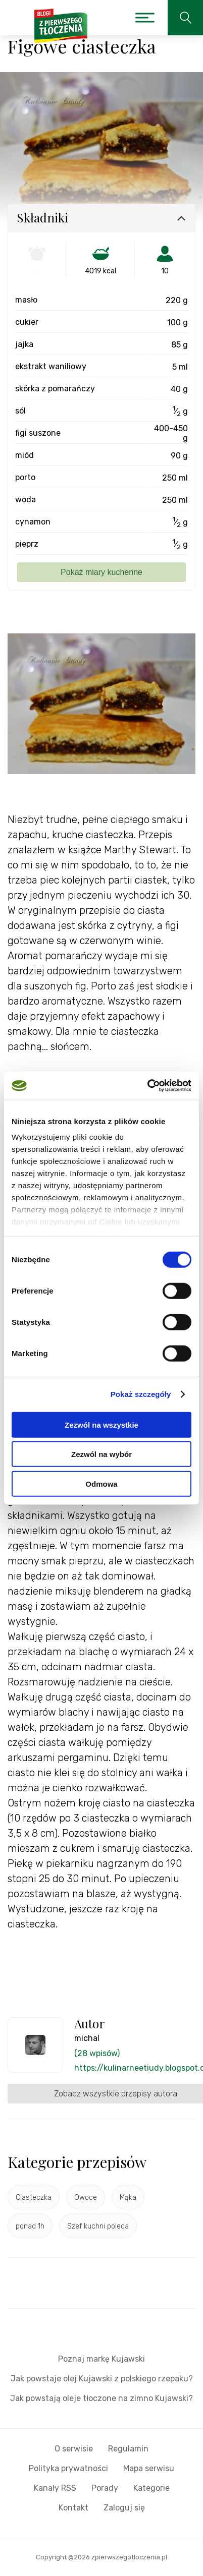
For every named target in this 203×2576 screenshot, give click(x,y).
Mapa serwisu (148, 2468)
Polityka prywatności (68, 2468)
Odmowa (101, 1483)
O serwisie (74, 2448)
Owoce (85, 2197)
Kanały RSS (55, 2488)
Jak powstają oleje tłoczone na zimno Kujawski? (101, 2398)
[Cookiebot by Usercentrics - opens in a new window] (147, 1085)
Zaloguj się (124, 2507)
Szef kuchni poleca (98, 2226)
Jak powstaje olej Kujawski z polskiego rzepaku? (102, 2378)
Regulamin (128, 2448)
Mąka (128, 2197)
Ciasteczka (34, 2197)
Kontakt (73, 2507)
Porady (104, 2488)
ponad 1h (30, 2226)
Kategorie (151, 2488)
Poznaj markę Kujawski (101, 2359)
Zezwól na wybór (101, 1454)
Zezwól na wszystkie (101, 1424)
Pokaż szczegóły (141, 1394)
